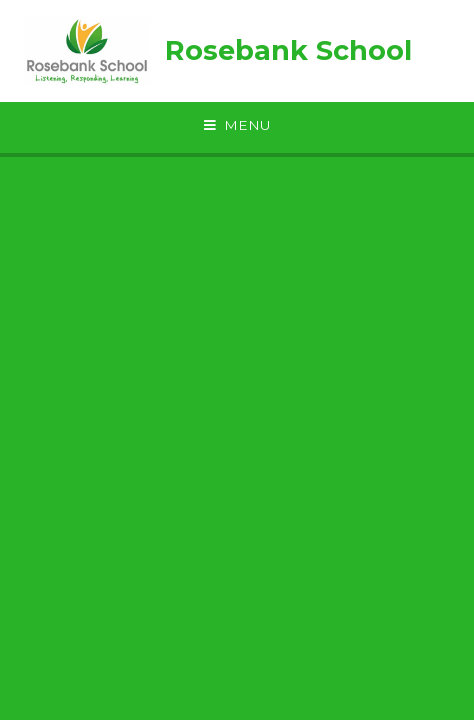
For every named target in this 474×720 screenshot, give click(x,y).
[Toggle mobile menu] (237, 126)
